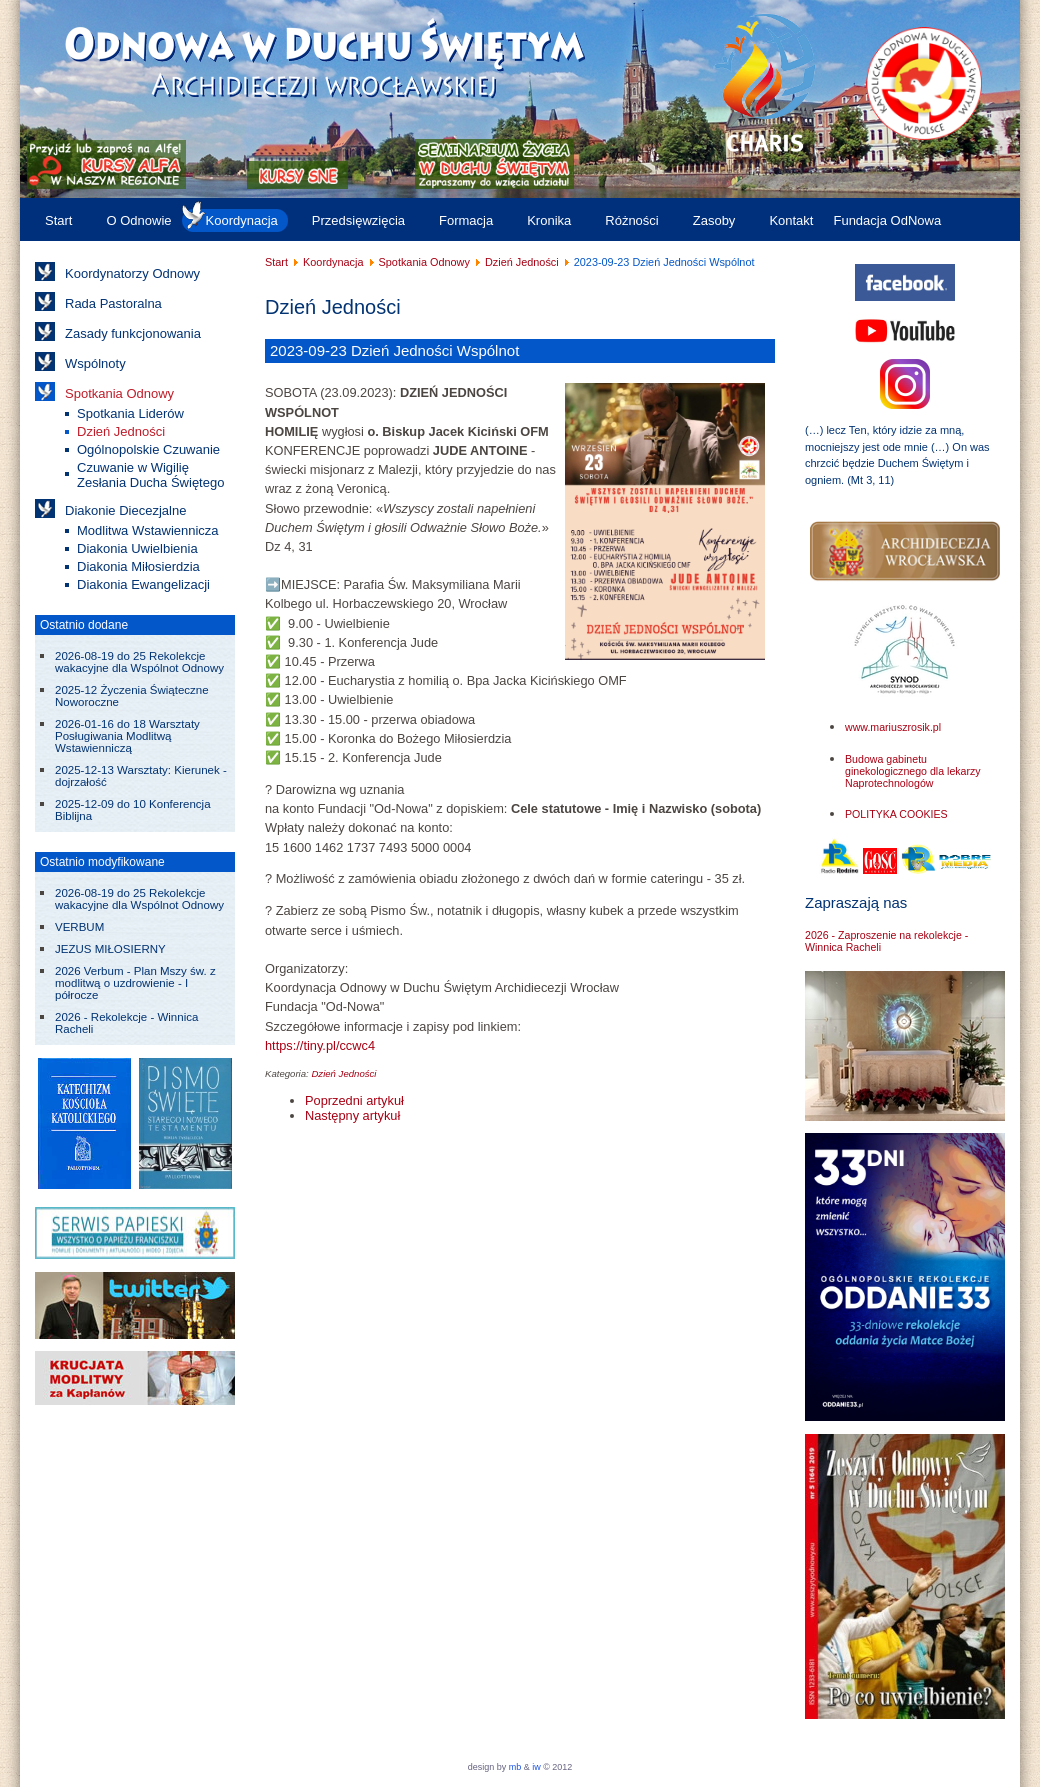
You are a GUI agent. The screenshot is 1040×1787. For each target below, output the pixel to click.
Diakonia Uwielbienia (137, 548)
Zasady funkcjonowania (133, 333)
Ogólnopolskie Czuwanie (148, 449)
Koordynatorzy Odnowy (132, 273)
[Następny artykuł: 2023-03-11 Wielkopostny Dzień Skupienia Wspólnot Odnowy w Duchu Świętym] (352, 1115)
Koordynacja (242, 220)
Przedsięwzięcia (358, 220)
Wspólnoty (95, 363)
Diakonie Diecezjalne (125, 510)
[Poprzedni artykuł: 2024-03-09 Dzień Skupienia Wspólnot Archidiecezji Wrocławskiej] (354, 1100)
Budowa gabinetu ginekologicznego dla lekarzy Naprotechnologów (913, 771)
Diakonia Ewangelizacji (143, 584)
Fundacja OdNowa (887, 220)
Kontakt (791, 220)
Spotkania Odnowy (119, 393)
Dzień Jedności (121, 431)
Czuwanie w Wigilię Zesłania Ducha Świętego (150, 475)
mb (515, 1767)
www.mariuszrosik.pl (893, 727)
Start (58, 220)
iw (535, 1767)
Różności (631, 220)
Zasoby (714, 220)
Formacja (466, 220)
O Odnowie (138, 220)
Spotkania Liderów (130, 413)
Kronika (549, 220)
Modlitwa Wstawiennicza (148, 530)
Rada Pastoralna (113, 303)
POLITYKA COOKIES (896, 814)
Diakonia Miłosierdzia (138, 566)
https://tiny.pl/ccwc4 (320, 1045)
